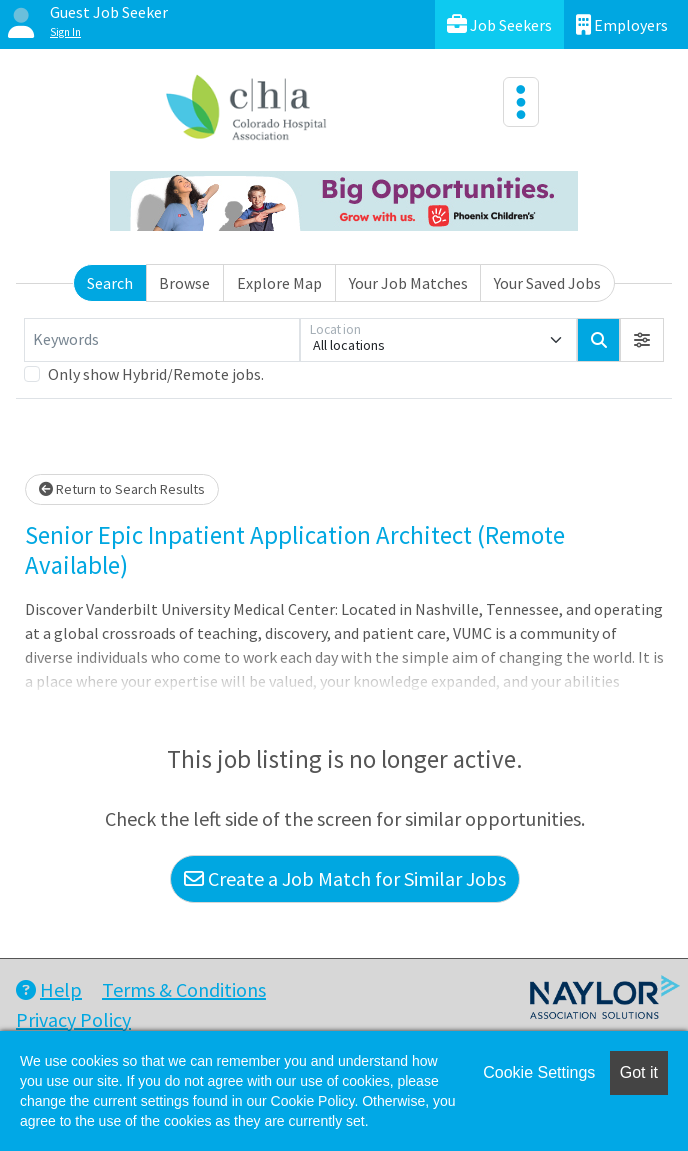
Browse (184, 283)
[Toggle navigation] (521, 102)
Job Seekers (499, 24)
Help (49, 989)
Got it (639, 1072)
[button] (642, 340)
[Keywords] (162, 340)
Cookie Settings (539, 1072)
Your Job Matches (408, 283)
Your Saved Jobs (547, 283)
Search (110, 283)
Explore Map (279, 283)
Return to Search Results (122, 489)
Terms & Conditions (184, 989)
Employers (622, 24)
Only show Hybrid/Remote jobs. (156, 374)
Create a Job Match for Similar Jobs (345, 878)
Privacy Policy (73, 1019)
